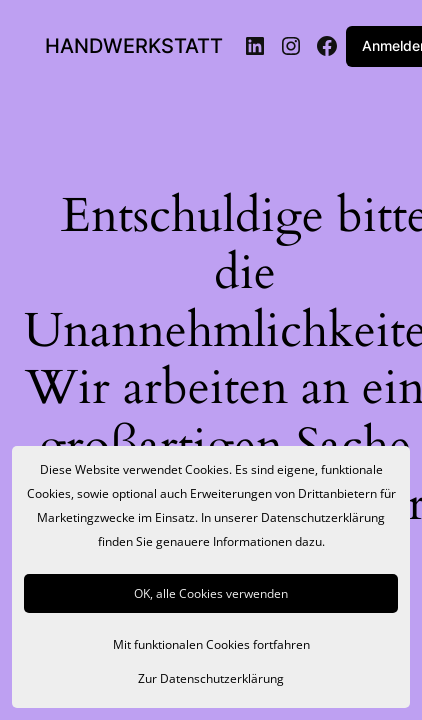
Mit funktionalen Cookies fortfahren (211, 644)
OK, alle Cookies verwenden (211, 593)
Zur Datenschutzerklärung (211, 678)
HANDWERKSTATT (134, 46)
